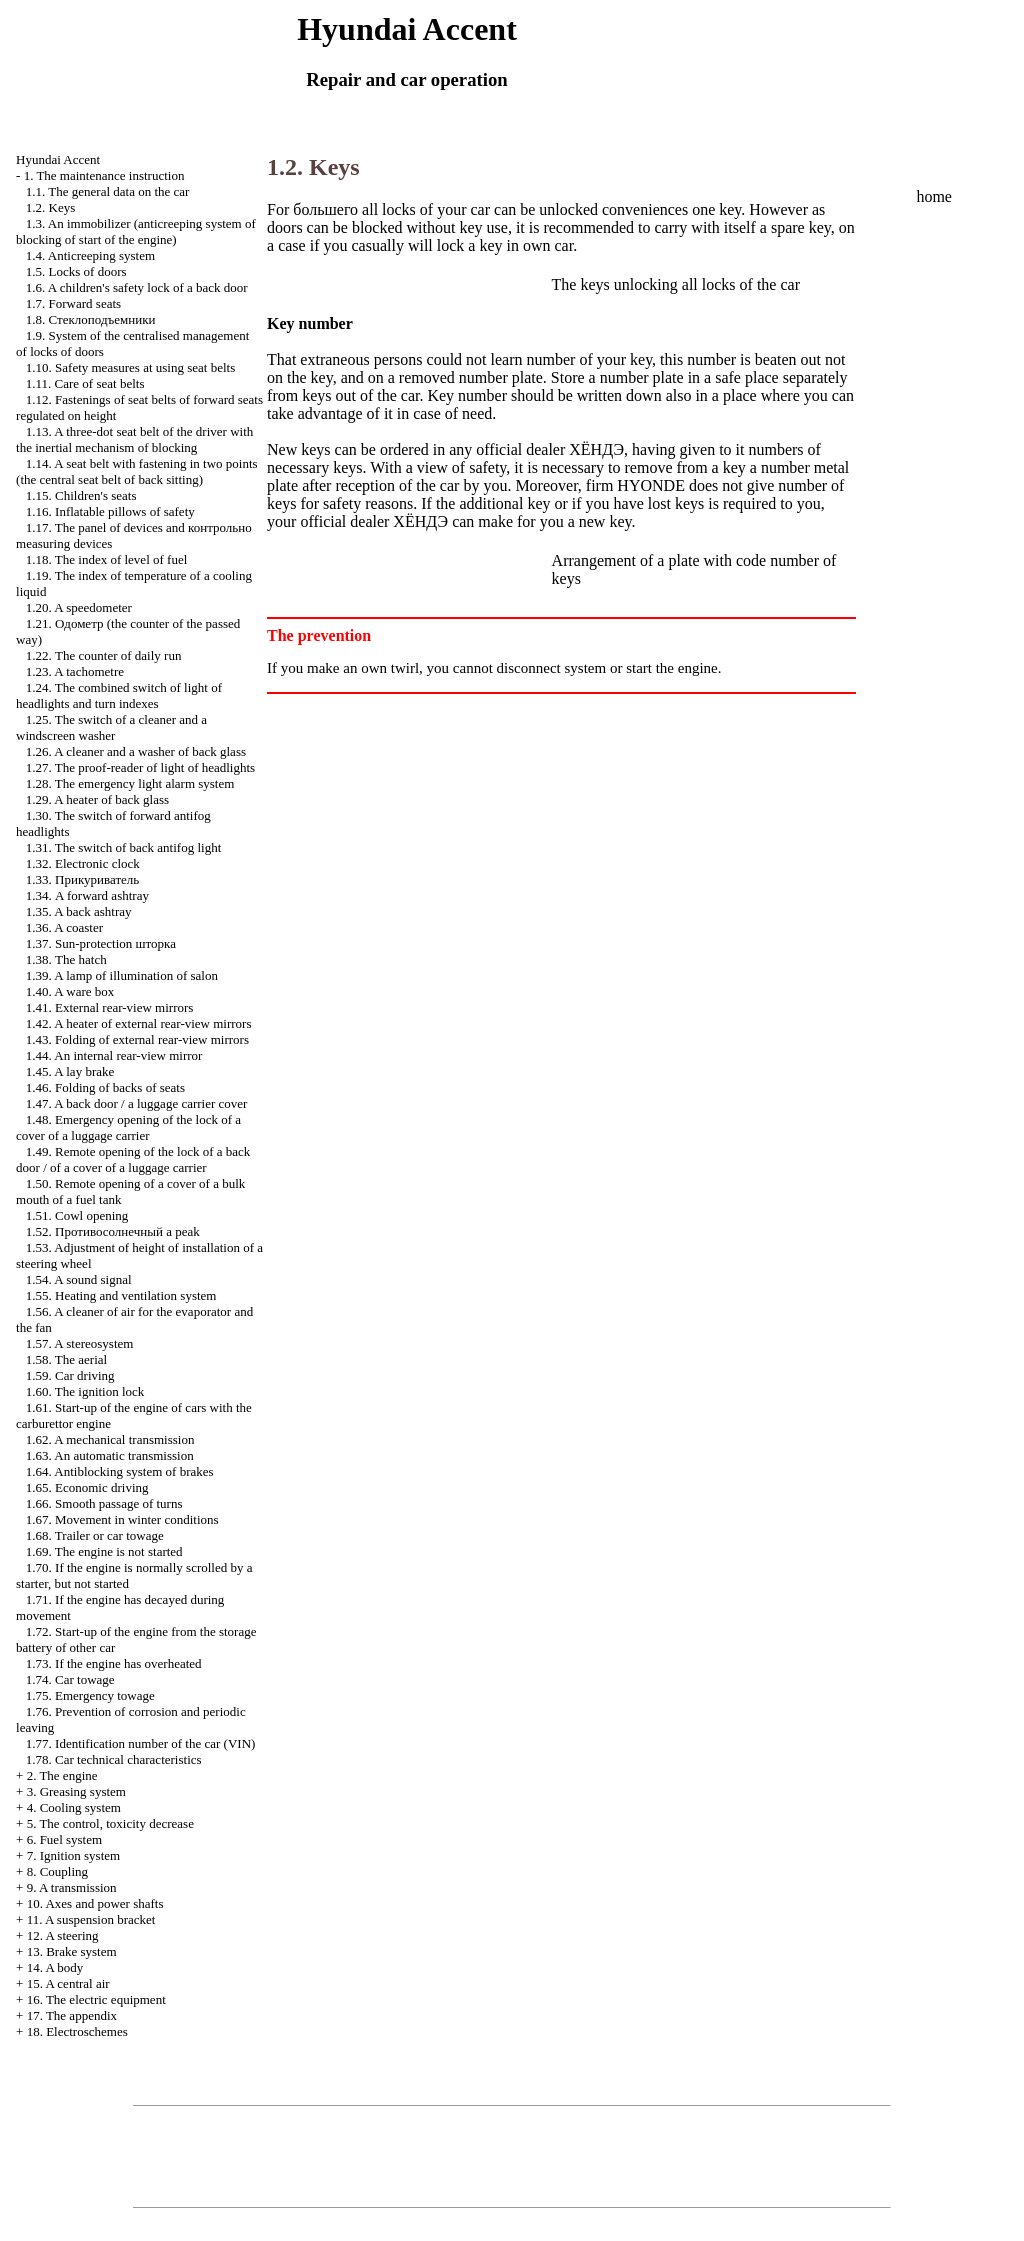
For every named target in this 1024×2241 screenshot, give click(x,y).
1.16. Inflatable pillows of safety (110, 511)
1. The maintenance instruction (104, 175)
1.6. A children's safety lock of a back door (137, 287)
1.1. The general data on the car (108, 191)
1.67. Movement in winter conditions (122, 1519)
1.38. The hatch (66, 959)
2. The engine (62, 1775)
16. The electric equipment (96, 1999)
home (934, 196)
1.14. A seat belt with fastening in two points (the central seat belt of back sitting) (137, 471)
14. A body (55, 1967)
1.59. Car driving (70, 1375)
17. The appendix (72, 2015)
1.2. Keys (50, 207)
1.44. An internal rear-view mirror (114, 1055)
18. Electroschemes (77, 2031)
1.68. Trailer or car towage (95, 1535)
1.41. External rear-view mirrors (110, 1007)
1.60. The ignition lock (85, 1391)
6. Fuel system (64, 1839)
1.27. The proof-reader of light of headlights (140, 767)
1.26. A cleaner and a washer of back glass (136, 751)
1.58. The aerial (66, 1359)
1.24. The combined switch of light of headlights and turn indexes (119, 695)
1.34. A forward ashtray (87, 895)
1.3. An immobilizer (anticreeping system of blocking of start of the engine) (136, 231)
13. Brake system (72, 1951)
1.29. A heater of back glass (97, 799)
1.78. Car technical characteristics (114, 1759)
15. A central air (68, 1983)
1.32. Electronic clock (83, 863)
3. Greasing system (76, 1791)
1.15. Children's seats (81, 495)
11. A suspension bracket (91, 1919)
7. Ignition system (74, 1855)
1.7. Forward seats (73, 303)
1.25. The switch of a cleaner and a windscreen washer (111, 727)
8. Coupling (57, 1871)
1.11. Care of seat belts (85, 383)
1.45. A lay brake (70, 1071)
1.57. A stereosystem (80, 1343)
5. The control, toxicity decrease (110, 1823)
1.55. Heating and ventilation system (121, 1295)
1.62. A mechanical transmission (110, 1439)
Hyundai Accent (58, 159)
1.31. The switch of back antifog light (123, 847)
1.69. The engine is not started (104, 1551)
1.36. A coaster (64, 927)
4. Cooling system (74, 1807)
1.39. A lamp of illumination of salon (122, 975)
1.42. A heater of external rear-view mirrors (139, 1023)
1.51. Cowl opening (77, 1215)
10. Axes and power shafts (95, 1903)
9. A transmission (72, 1887)
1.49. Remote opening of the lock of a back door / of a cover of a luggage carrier (133, 1159)
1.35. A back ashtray (79, 911)
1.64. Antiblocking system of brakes (120, 1471)
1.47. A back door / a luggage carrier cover (137, 1103)
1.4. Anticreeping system (90, 255)
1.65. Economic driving (87, 1487)
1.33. (82, 879)
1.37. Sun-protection (101, 943)
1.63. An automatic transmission (110, 1455)
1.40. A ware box (70, 991)
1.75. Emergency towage (90, 1695)
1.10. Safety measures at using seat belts (130, 367)
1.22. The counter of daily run (104, 655)
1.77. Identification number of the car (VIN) (141, 1743)
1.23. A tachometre (75, 671)
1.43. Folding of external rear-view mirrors (137, 1039)
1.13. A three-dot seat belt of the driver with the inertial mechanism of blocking (134, 439)
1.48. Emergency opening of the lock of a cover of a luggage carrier (128, 1127)
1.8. (91, 319)
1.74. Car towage (70, 1679)
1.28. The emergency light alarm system (130, 783)
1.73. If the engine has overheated (114, 1663)
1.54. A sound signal (79, 1279)
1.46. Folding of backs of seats (105, 1087)
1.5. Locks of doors (76, 271)
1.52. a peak (113, 1231)
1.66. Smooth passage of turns (104, 1503)
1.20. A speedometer (79, 607)
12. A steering (63, 1935)
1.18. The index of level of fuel (107, 559)
